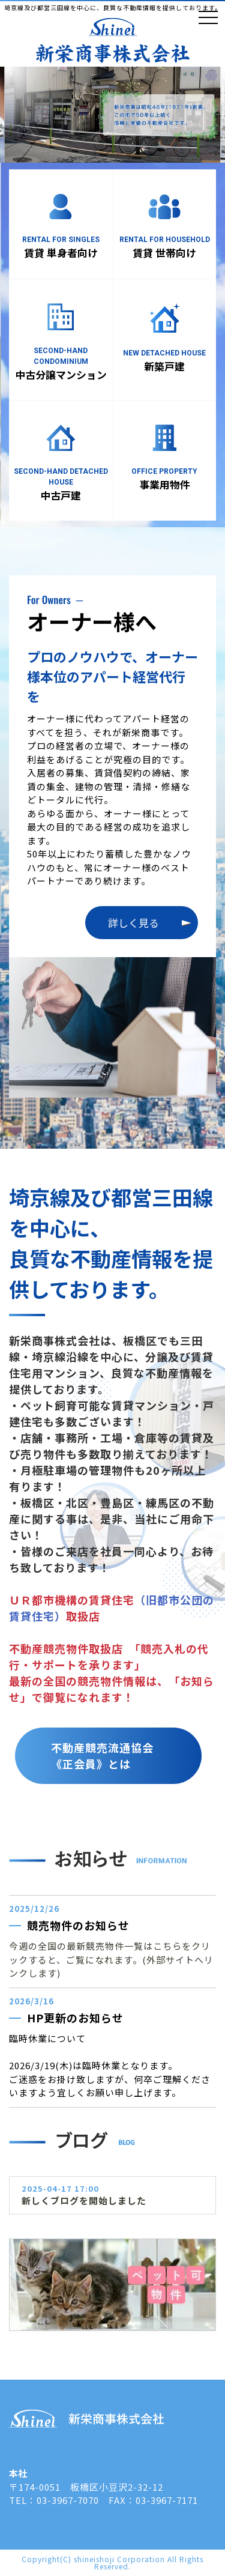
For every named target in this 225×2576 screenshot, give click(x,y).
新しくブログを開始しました (84, 2200)
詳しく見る (133, 922)
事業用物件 (164, 484)
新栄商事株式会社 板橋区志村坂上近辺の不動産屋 (113, 40)
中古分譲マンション (61, 374)
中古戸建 (60, 495)
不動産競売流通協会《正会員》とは (102, 1755)
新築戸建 (164, 365)
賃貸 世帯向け (164, 252)
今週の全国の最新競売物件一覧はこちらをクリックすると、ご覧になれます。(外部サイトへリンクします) (111, 1959)
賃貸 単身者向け (61, 252)
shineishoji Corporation (119, 2559)
